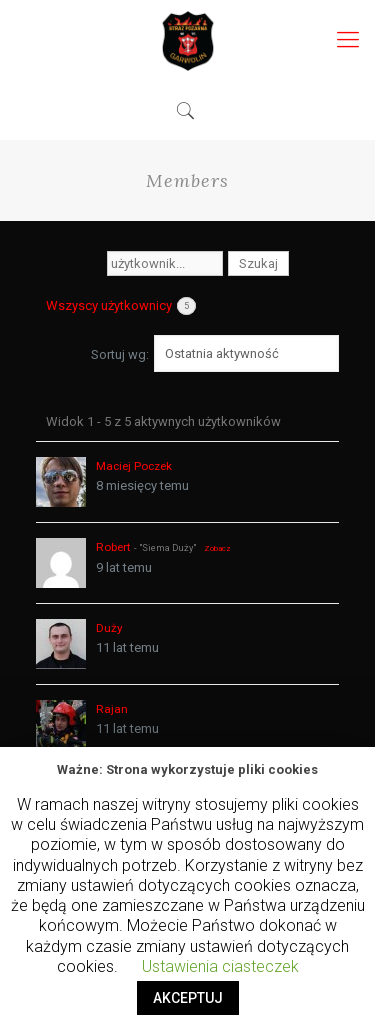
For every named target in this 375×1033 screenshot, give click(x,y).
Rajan (112, 709)
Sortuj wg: (120, 354)
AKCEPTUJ (188, 998)
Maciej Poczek (134, 466)
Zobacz (217, 548)
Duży (109, 628)
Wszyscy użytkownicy (121, 306)
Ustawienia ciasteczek (220, 966)
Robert (113, 547)
